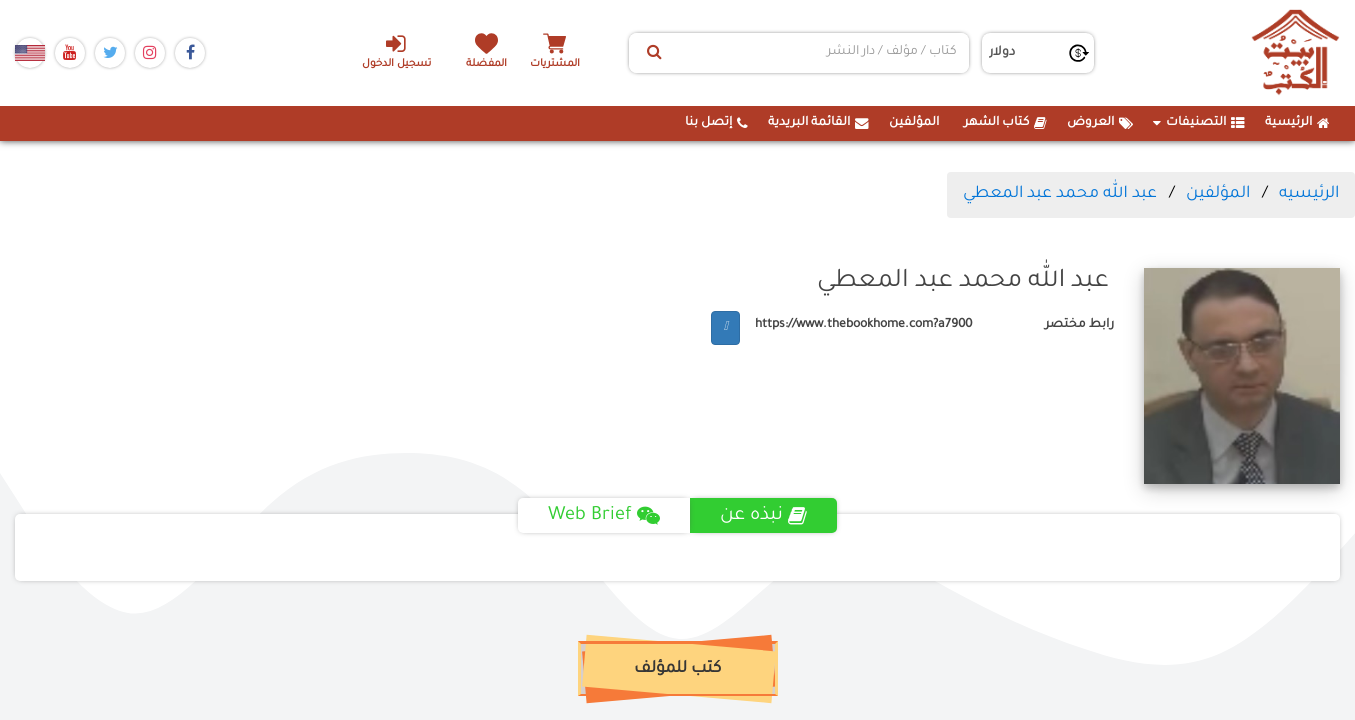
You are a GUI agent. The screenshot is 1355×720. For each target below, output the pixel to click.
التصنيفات (1199, 123)
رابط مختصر (1079, 325)
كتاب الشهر (1005, 123)
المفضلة (487, 64)
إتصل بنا (716, 123)
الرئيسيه (1309, 194)
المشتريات (557, 64)
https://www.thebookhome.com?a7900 (863, 325)
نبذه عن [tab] (763, 516)
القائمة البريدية (818, 123)
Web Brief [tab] (604, 516)
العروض (1100, 123)
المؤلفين (914, 123)
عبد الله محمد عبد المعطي (1060, 194)
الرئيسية (1297, 123)
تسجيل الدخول (395, 51)
